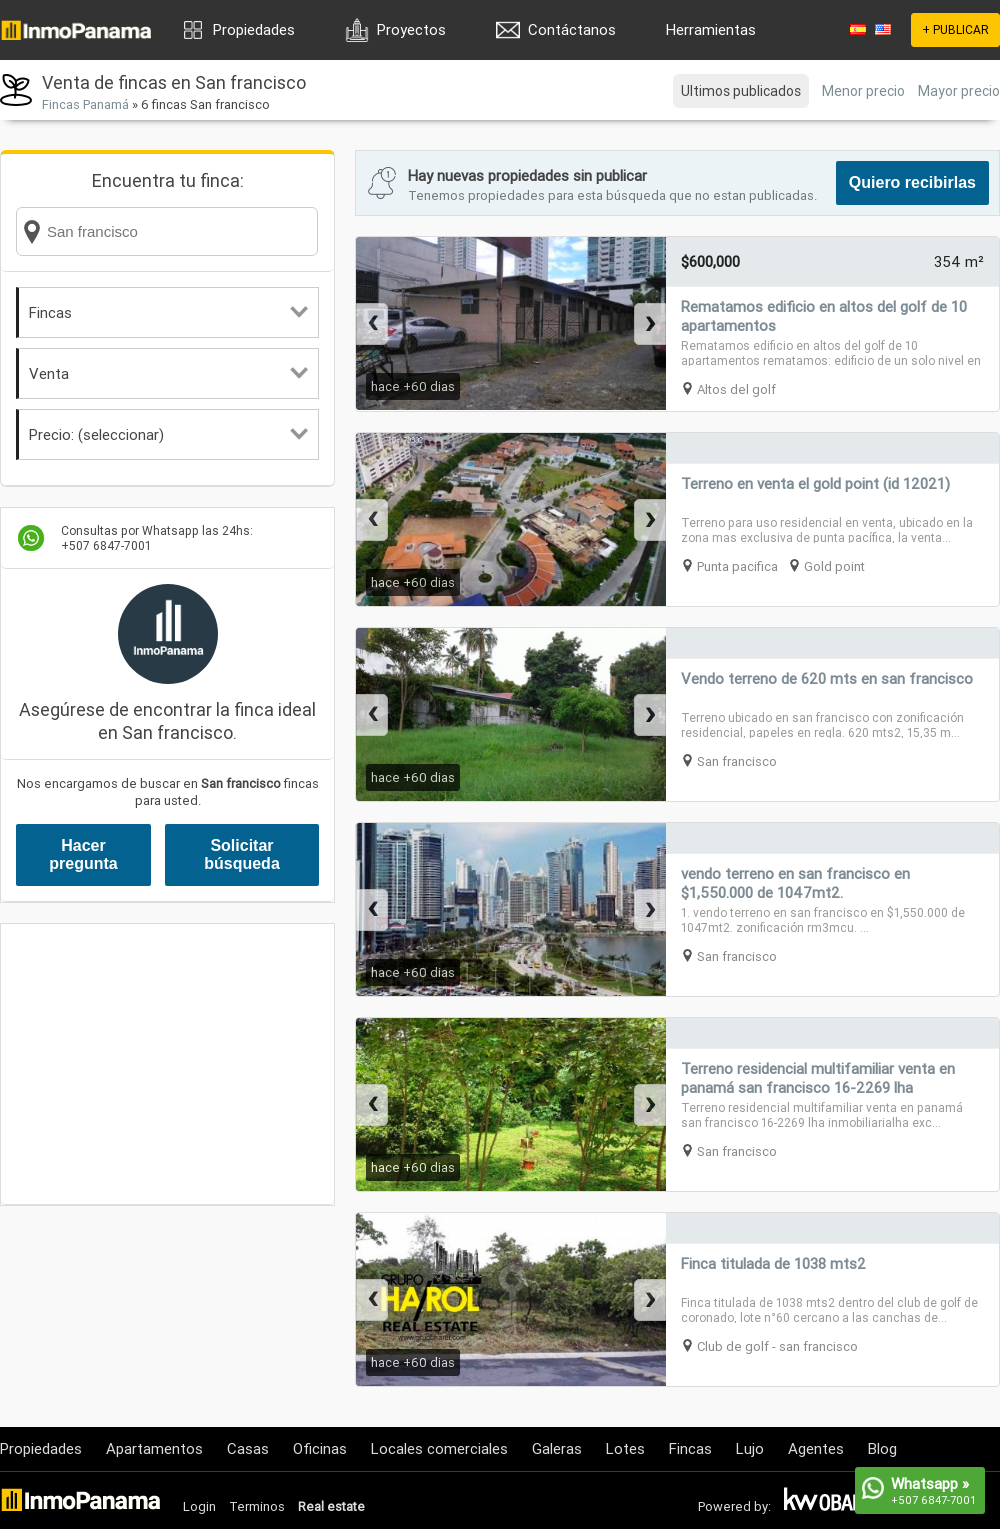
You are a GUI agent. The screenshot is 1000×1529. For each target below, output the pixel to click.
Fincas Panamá (85, 104)
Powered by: (734, 1506)
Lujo (750, 1448)
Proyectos (411, 29)
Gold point (834, 566)
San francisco (737, 761)
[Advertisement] (167, 1064)
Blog (882, 1448)
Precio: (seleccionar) (168, 434)
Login (199, 1506)
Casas (248, 1448)
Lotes (625, 1448)
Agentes (816, 1448)
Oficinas (320, 1448)
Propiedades (254, 29)
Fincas (168, 312)
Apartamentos (154, 1448)
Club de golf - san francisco (777, 1346)
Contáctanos (572, 29)
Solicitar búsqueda (242, 854)
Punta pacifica (737, 566)
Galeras (557, 1448)
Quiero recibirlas (912, 182)
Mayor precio (959, 91)
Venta (168, 373)
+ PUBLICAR (955, 29)
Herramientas (711, 29)
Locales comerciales (439, 1448)
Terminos (257, 1506)
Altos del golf (736, 389)
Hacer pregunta (83, 854)
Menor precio (863, 91)
